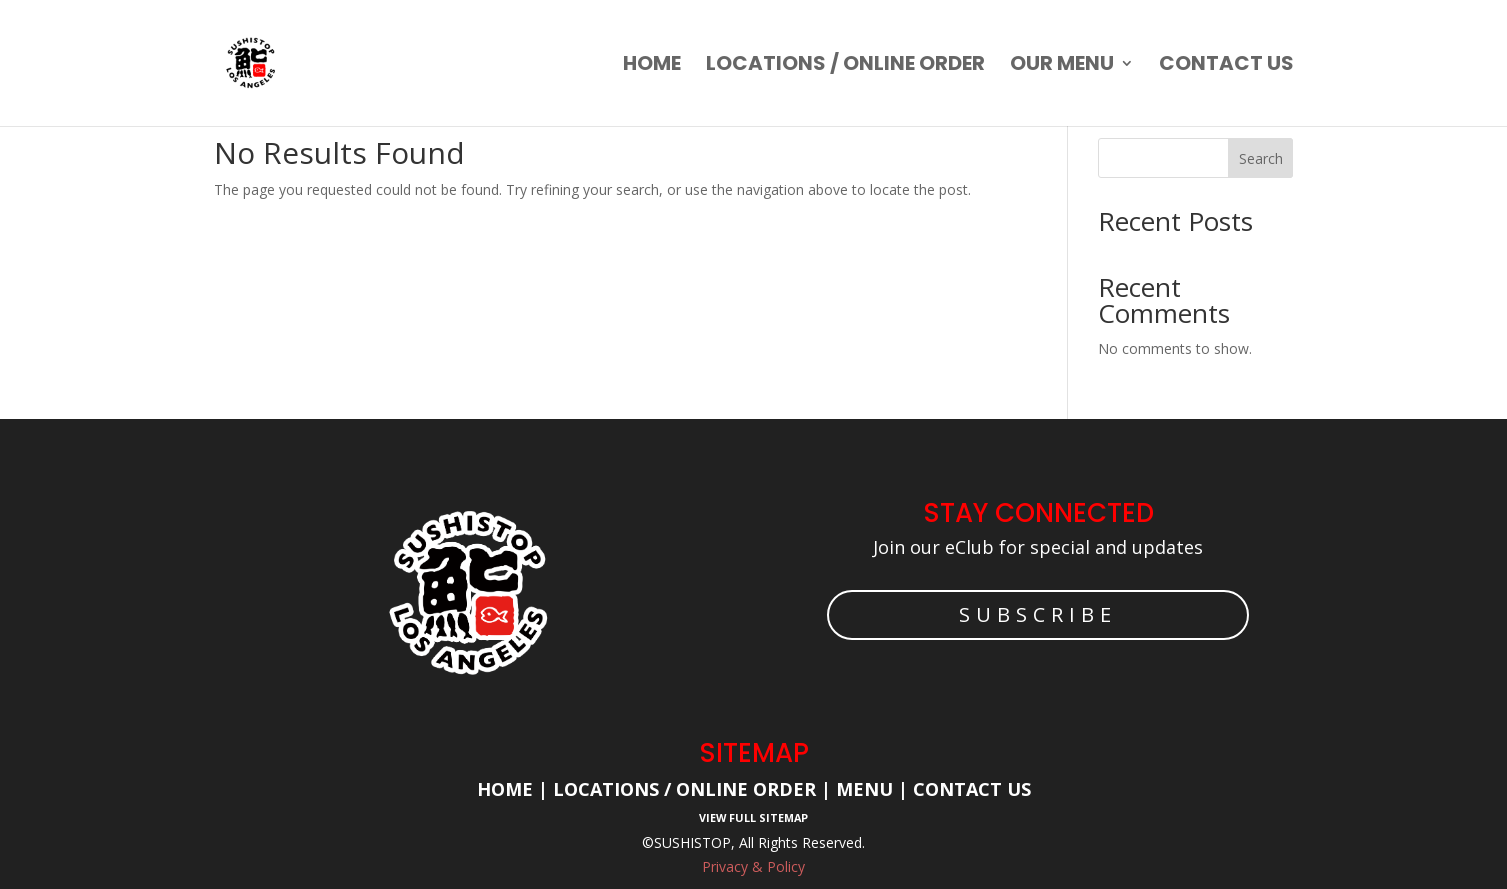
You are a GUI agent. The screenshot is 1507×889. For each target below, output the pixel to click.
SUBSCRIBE (1038, 614)
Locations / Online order (845, 66)
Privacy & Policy (753, 866)
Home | (515, 789)
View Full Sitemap (753, 817)
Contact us (1226, 66)
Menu (862, 789)
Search (1261, 158)
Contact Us (972, 789)
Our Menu (1062, 66)
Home (652, 66)
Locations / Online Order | (692, 789)
